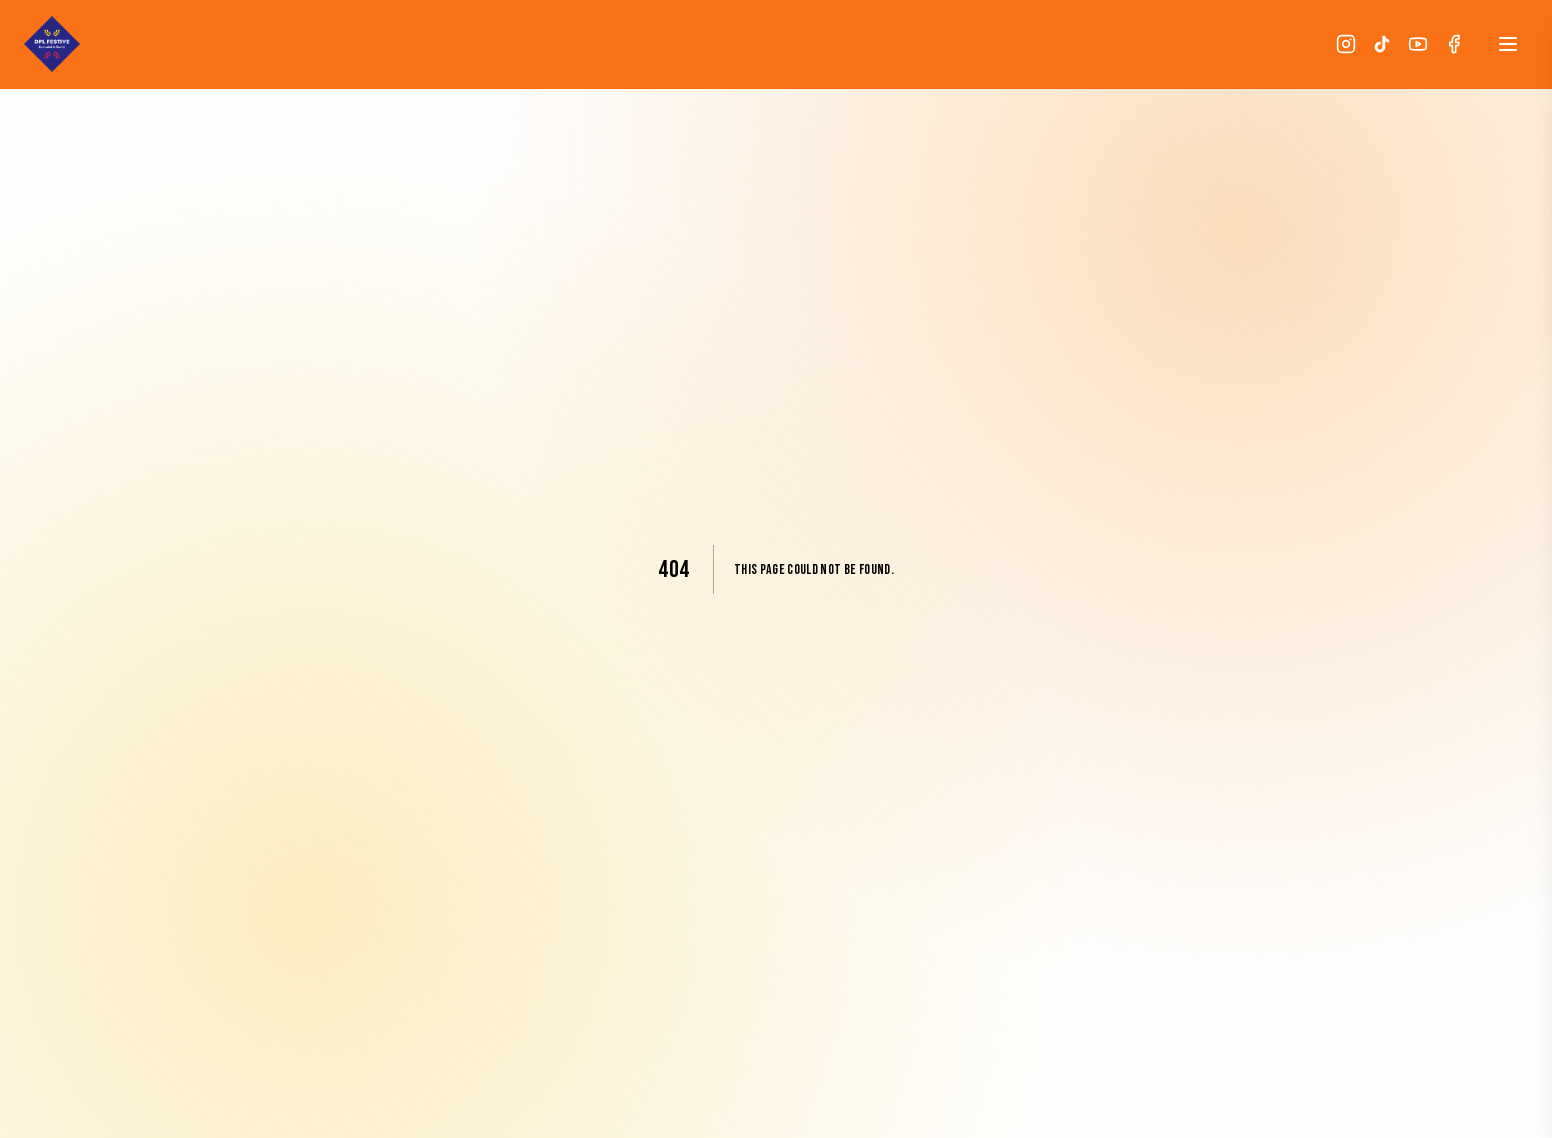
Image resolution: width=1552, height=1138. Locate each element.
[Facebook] (1454, 44)
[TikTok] (1382, 44)
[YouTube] (1418, 44)
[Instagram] (1346, 44)
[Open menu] (1508, 44)
